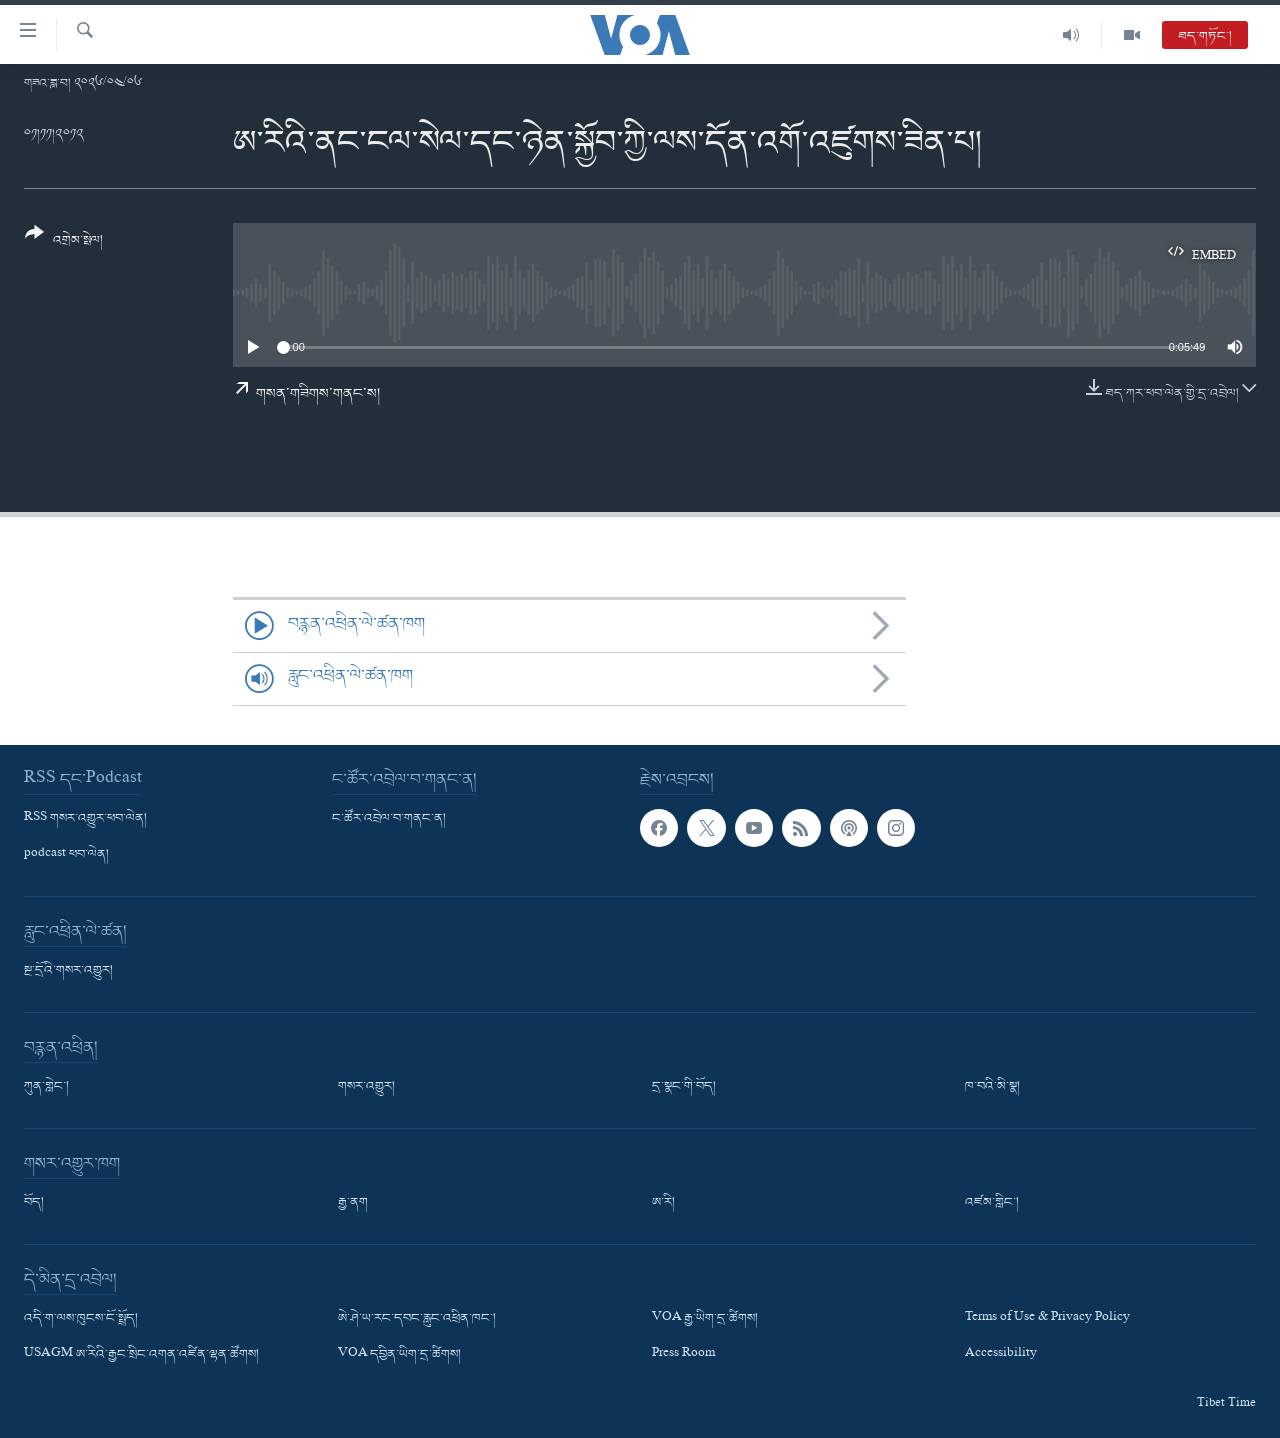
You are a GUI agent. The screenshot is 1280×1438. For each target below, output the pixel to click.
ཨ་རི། (663, 1203)
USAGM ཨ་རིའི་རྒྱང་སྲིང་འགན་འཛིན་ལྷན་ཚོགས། (141, 1355)
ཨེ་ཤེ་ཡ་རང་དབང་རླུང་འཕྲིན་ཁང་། (417, 1319)
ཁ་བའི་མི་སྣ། (992, 1087)
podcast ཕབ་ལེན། (66, 855)
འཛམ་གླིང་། (992, 1203)
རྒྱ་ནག (353, 1203)
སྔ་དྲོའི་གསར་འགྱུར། (68, 971)
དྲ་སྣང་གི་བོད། (684, 1087)
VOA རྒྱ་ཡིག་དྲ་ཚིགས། (705, 1319)
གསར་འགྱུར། (366, 1087)
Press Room (683, 1355)
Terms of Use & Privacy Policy (1047, 1319)
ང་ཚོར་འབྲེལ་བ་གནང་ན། (389, 819)
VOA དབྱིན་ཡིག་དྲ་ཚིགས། (399, 1355)
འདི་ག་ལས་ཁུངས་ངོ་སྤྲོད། (81, 1319)
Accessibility (1001, 1355)
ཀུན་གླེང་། (46, 1087)
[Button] (64, 243)
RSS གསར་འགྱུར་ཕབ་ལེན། (85, 819)
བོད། (34, 1203)
